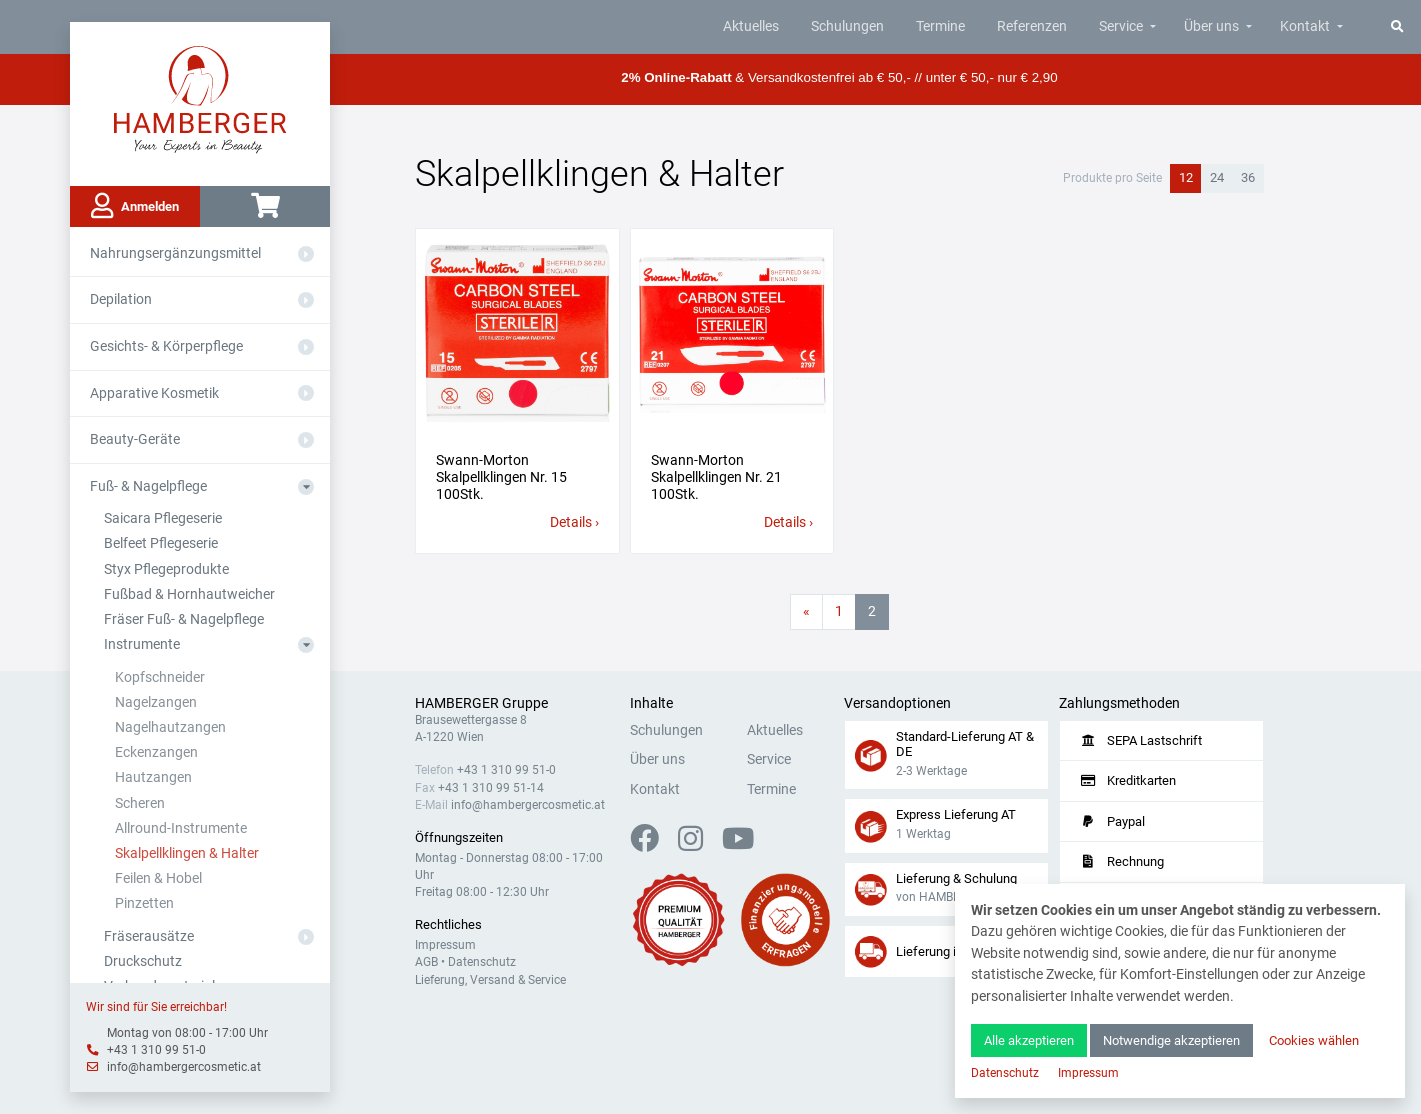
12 (1186, 177)
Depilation (121, 299)
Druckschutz (143, 961)
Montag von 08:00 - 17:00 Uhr (187, 1033)
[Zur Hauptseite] (200, 98)
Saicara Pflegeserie (163, 518)
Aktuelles (751, 26)
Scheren (140, 803)
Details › (574, 522)
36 (1248, 177)
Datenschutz (482, 962)
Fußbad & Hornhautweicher (189, 594)
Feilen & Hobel (158, 878)
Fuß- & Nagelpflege (148, 486)
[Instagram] (698, 844)
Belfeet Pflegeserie (161, 543)
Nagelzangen (156, 702)
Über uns (1211, 26)
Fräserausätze (149, 936)
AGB (426, 962)
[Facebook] (652, 844)
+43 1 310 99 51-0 (156, 1050)
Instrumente (142, 644)
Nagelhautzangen (170, 727)
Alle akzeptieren (1029, 1040)
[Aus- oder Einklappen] (306, 254)
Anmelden (135, 206)
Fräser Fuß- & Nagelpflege (184, 619)
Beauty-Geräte (135, 439)
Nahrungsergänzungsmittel (175, 253)
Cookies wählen (1314, 1040)
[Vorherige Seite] (806, 612)
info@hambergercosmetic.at (184, 1067)
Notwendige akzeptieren (1171, 1040)
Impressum (445, 945)
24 (1217, 177)
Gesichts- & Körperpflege (166, 346)
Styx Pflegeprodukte (166, 569)
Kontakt (1305, 26)
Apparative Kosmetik (154, 393)
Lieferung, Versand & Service (490, 980)
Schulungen (847, 26)
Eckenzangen (156, 752)
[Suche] (1397, 26)
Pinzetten (144, 903)
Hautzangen (153, 777)
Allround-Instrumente (181, 828)
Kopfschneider (160, 677)
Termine (940, 26)
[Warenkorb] (265, 206)
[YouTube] (738, 844)
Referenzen (1032, 26)
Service (1121, 26)
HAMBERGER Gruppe (481, 703)
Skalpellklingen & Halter (187, 853)
